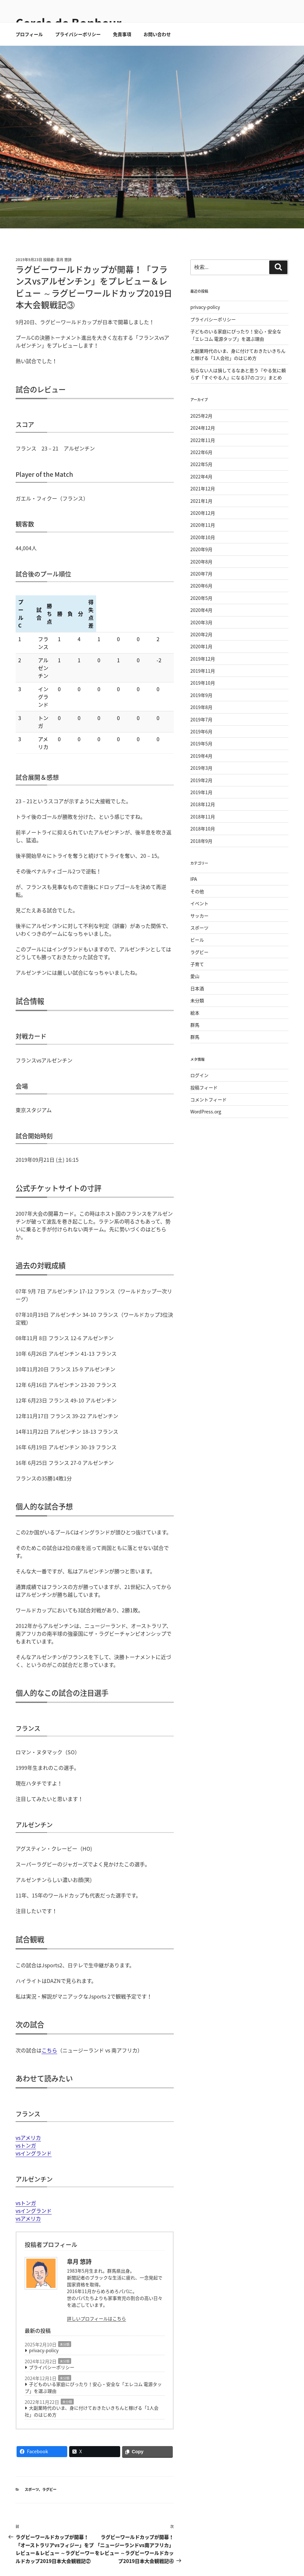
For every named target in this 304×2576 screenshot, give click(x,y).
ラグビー (49, 2435)
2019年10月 (202, 706)
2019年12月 (202, 682)
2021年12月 (202, 512)
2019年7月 (201, 743)
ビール (197, 963)
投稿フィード (204, 1111)
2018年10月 (202, 852)
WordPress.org (205, 1135)
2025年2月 (201, 439)
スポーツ (32, 2435)
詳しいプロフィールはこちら (96, 2264)
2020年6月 (201, 609)
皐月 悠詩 (63, 283)
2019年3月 (201, 791)
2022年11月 (202, 463)
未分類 (65, 2289)
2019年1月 (201, 815)
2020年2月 (201, 657)
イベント (199, 926)
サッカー (199, 939)
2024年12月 (202, 451)
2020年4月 (201, 633)
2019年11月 (202, 694)
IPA (193, 902)
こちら (49, 1995)
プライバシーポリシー (78, 57)
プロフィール (29, 57)
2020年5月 (201, 621)
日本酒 (197, 1012)
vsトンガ (26, 2091)
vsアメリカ (28, 2083)
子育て (197, 987)
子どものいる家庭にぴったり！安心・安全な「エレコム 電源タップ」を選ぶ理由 (93, 2333)
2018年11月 (202, 840)
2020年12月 (202, 536)
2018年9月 (201, 864)
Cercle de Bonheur (68, 23)
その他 (197, 914)
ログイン (199, 1098)
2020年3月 (201, 645)
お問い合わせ (157, 57)
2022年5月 (201, 487)
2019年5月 (201, 767)
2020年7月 (201, 597)
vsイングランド (34, 2098)
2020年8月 (201, 585)
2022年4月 (201, 500)
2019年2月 (201, 803)
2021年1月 (201, 524)
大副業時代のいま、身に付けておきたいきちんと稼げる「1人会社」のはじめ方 (91, 2356)
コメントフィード (208, 1123)
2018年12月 (202, 827)
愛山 (194, 999)
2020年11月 (202, 548)
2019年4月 (201, 779)
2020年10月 (202, 560)
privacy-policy (43, 2295)
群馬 (194, 1048)
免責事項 (122, 57)
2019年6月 (201, 755)
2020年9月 (201, 572)
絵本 (194, 1036)
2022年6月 (201, 475)
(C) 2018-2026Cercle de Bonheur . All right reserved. (68, 2560)
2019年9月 (201, 718)
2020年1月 (201, 669)
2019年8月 (201, 730)
